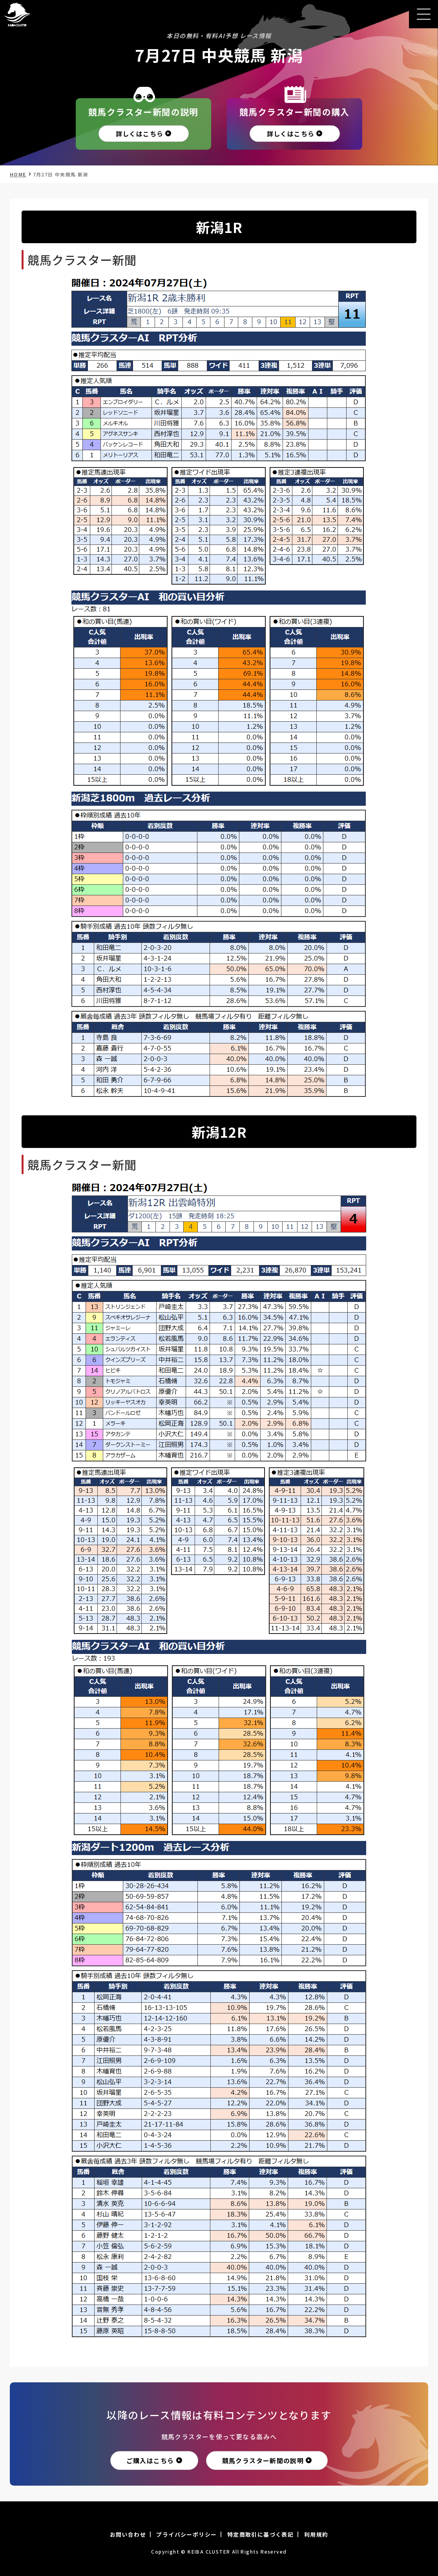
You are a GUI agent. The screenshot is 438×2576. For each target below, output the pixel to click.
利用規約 (316, 2534)
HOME (18, 174)
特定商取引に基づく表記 (260, 2534)
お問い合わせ (128, 2534)
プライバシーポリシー (186, 2534)
